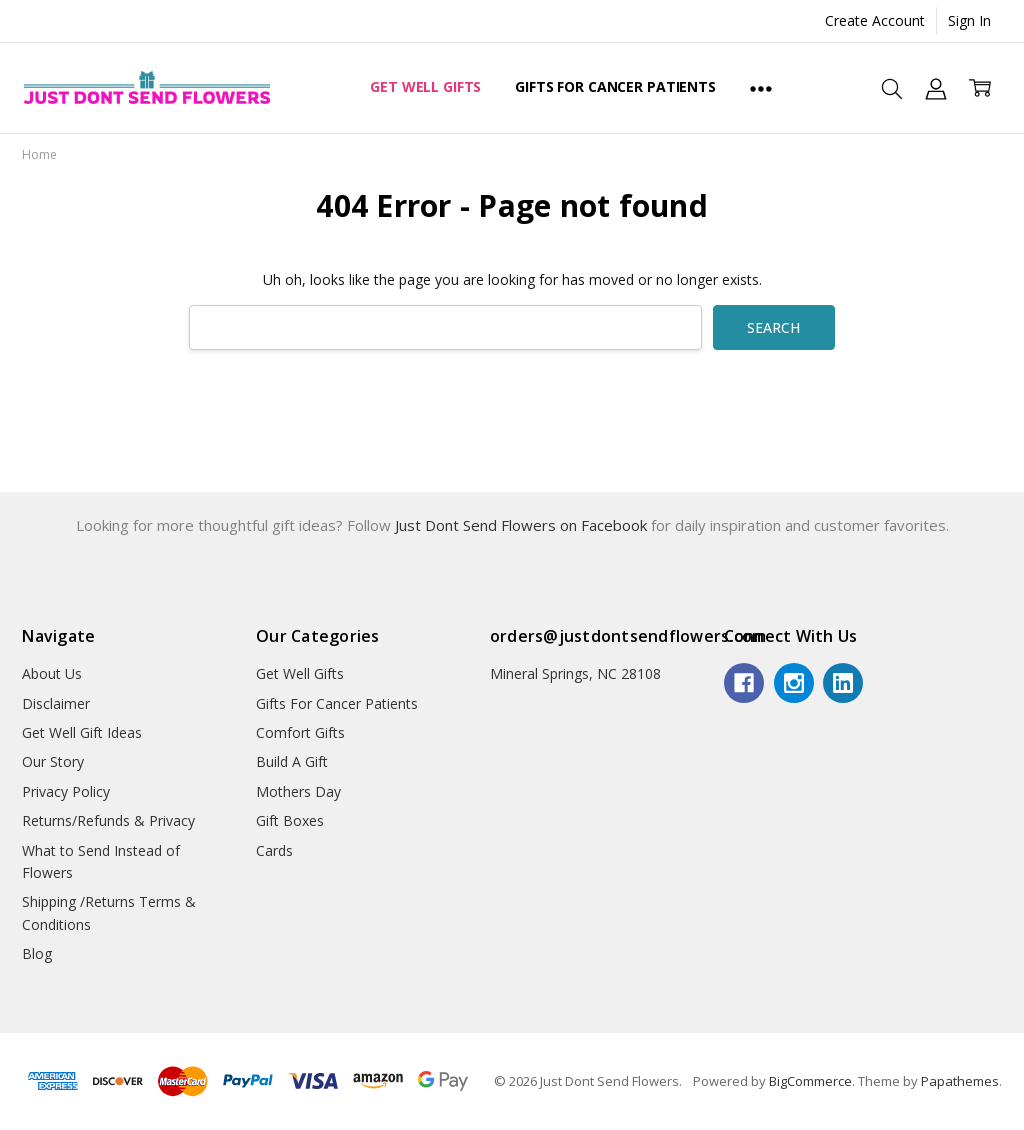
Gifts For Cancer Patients (615, 86)
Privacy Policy (66, 791)
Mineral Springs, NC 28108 (575, 673)
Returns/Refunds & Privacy (108, 820)
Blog (37, 953)
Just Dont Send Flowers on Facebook (523, 525)
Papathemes (960, 1081)
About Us (52, 673)
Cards (274, 850)
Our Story (53, 761)
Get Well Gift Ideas (82, 732)
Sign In (969, 20)
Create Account (875, 20)
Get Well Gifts (425, 86)
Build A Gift (292, 761)
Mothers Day (298, 791)
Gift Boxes (290, 820)
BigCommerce (810, 1081)
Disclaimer (56, 703)
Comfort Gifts (300, 732)
